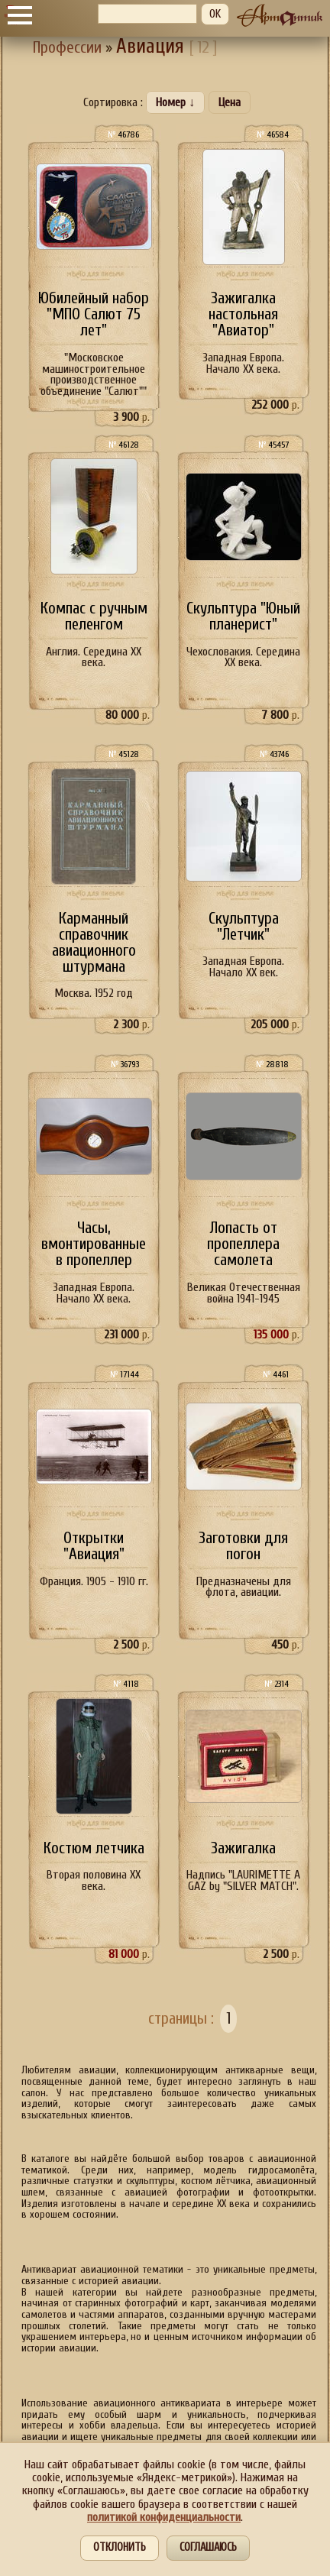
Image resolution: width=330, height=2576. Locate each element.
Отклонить (119, 2547)
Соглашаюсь (208, 2547)
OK (215, 14)
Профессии (67, 47)
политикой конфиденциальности (164, 2517)
